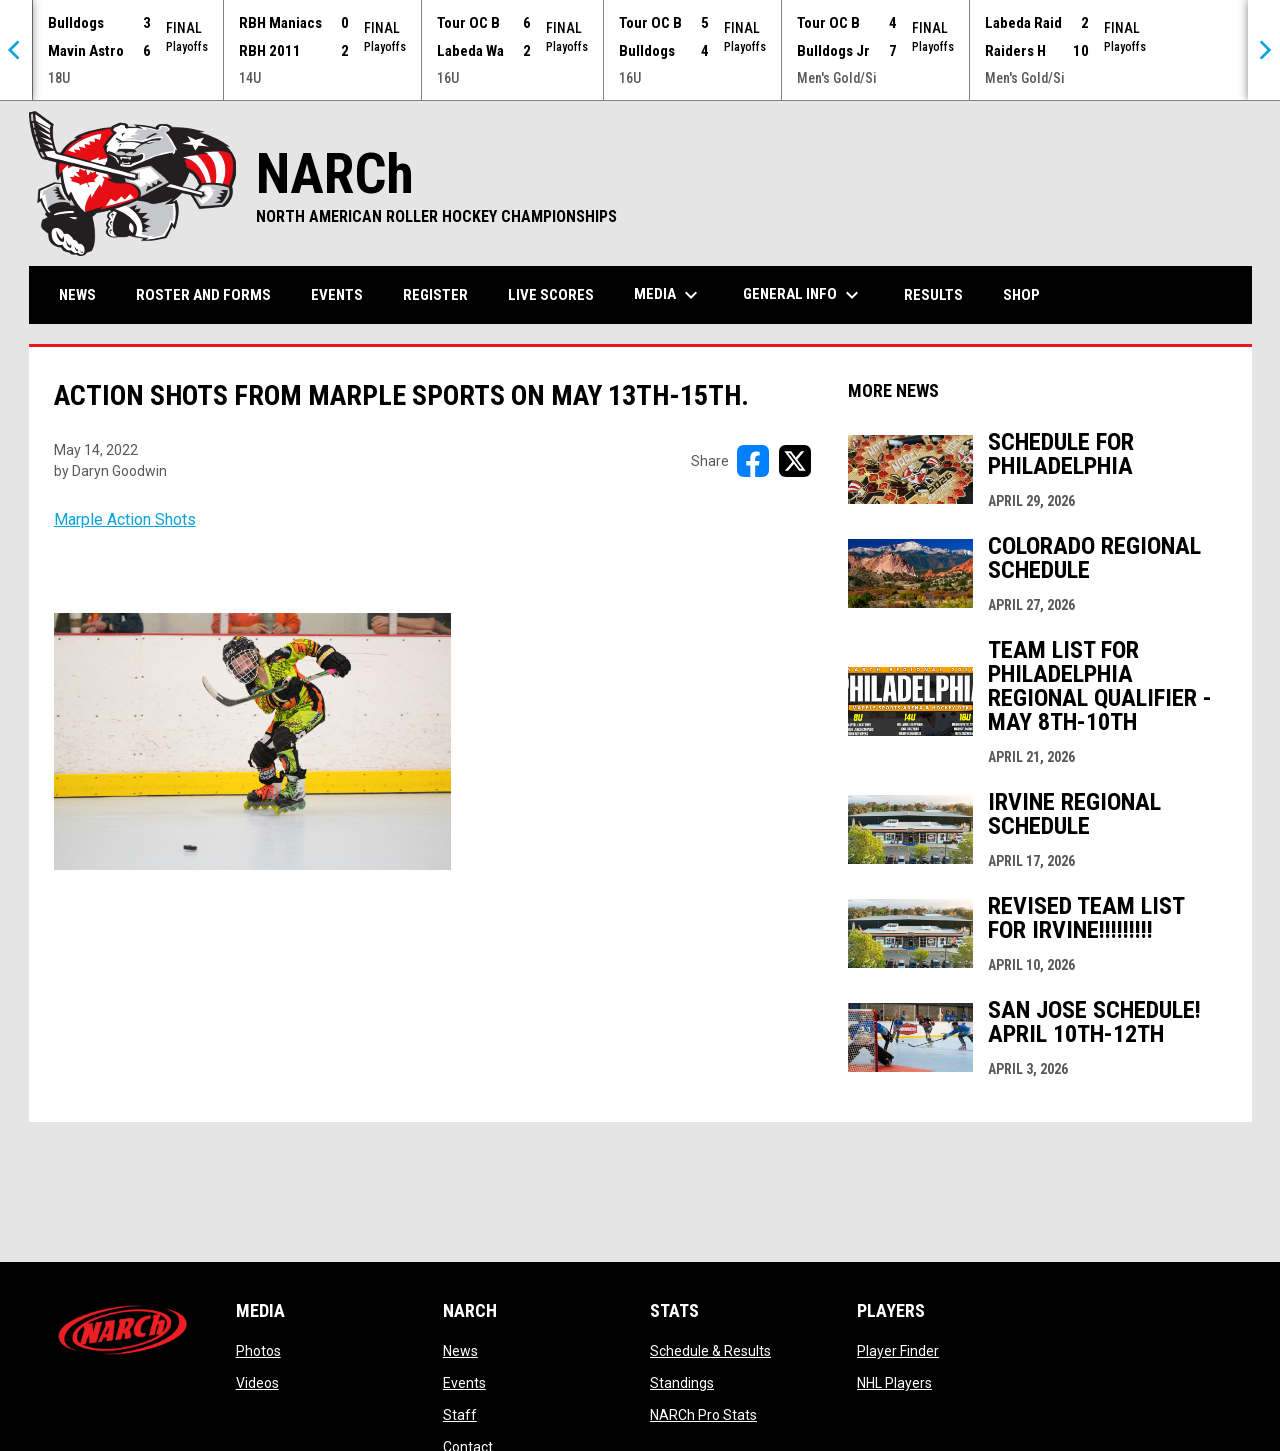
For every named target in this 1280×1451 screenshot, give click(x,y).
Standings (682, 1383)
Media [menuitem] (668, 295)
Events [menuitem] (337, 295)
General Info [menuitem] (803, 295)
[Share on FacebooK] (753, 461)
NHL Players (894, 1383)
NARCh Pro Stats (703, 1415)
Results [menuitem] (933, 295)
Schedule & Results (710, 1351)
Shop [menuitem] (1029, 294)
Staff (460, 1415)
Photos (258, 1351)
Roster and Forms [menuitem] (203, 295)
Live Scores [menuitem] (551, 295)
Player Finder (898, 1351)
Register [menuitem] (435, 295)
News (460, 1351)
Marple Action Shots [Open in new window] (125, 519)
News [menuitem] (77, 295)
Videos (257, 1383)
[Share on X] (795, 461)
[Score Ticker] (640, 50)
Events (464, 1383)
